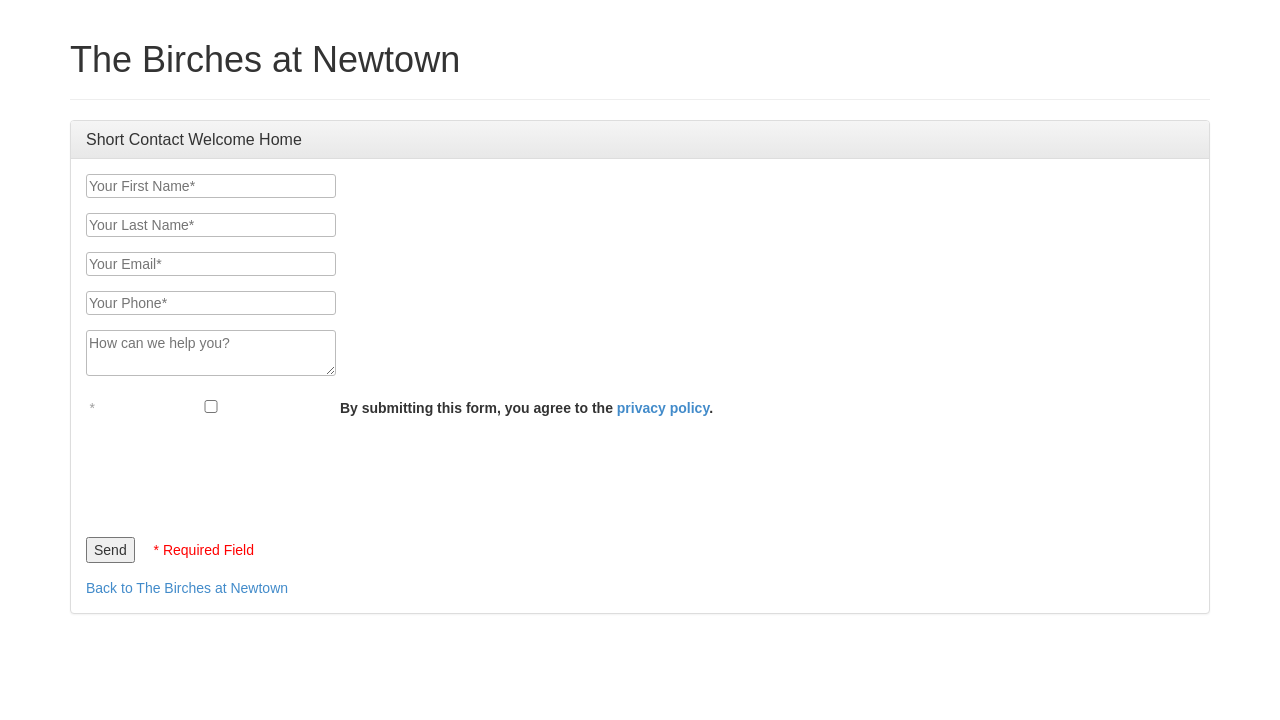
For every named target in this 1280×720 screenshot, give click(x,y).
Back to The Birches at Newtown (187, 588)
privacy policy (663, 408)
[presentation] (238, 472)
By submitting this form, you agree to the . (526, 408)
